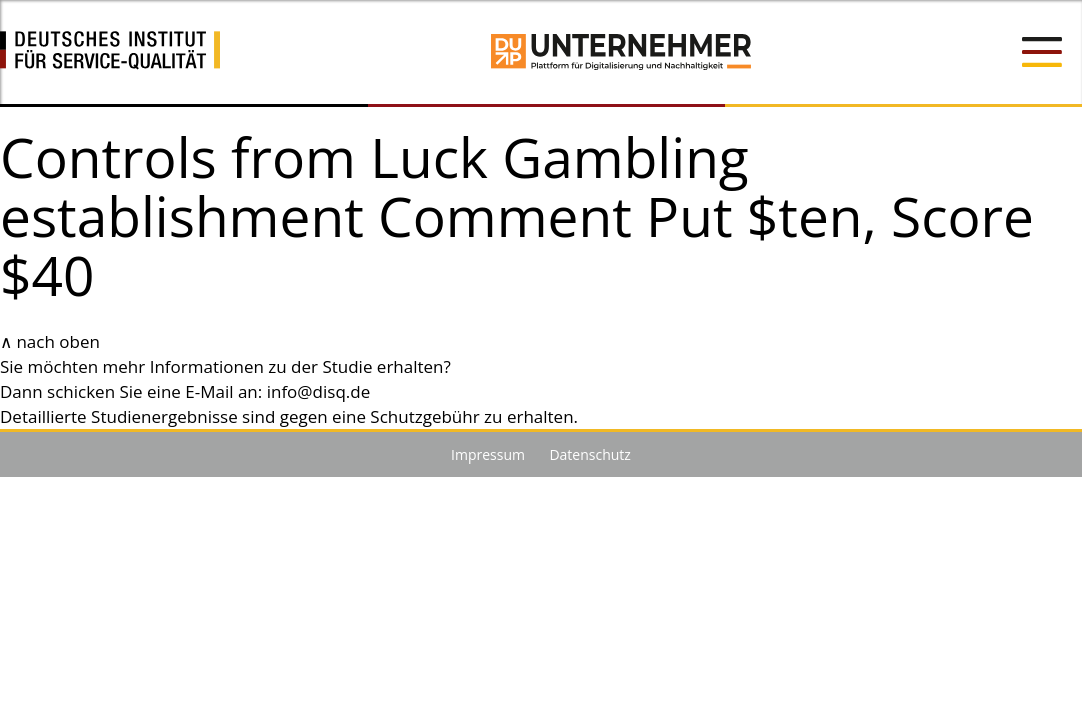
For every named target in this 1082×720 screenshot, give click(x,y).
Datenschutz (589, 454)
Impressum (488, 454)
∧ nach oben (50, 341)
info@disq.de (319, 391)
